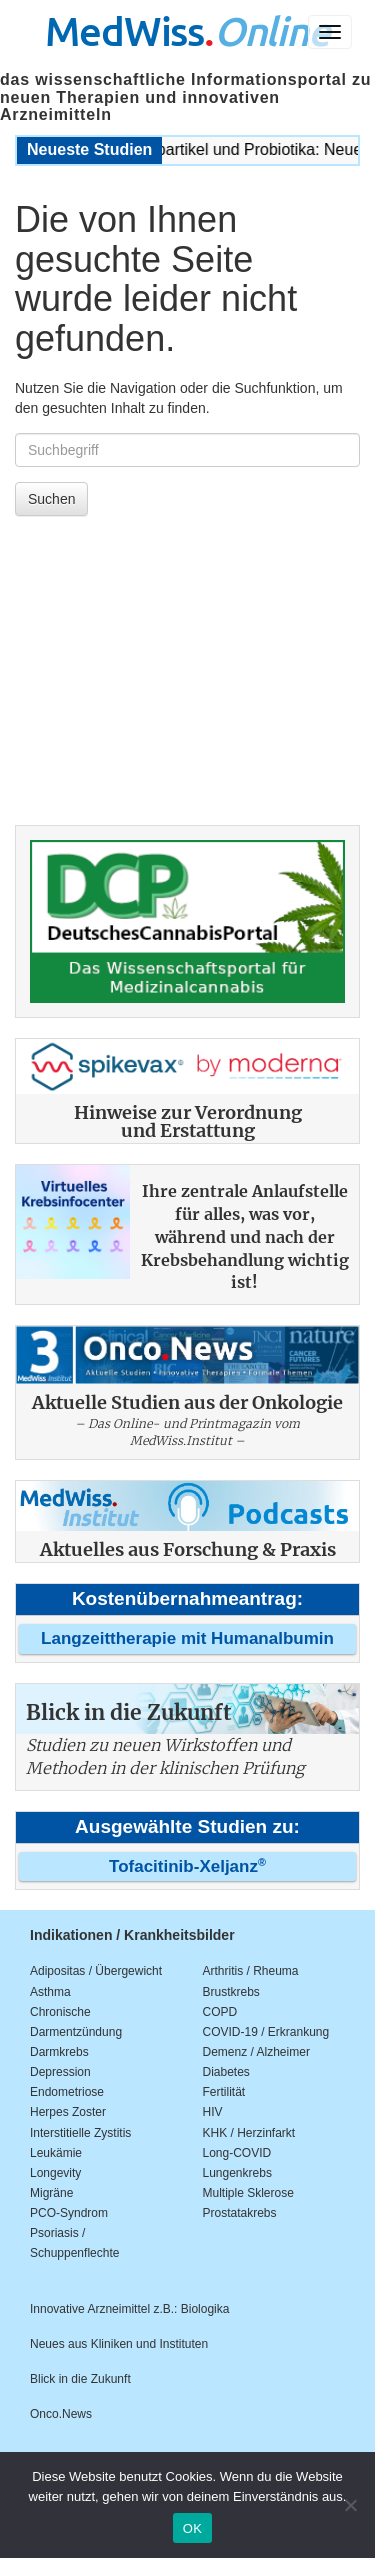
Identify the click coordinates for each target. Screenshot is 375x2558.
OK (192, 2528)
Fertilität (224, 2092)
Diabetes (226, 2072)
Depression (60, 2072)
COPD (220, 2012)
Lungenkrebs (237, 2173)
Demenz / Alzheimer (256, 2052)
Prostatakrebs (240, 2213)
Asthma (50, 1992)
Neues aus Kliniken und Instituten (119, 2344)
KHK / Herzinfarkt (249, 2133)
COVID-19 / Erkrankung (266, 2032)
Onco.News (61, 2414)
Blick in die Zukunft (80, 2379)
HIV (213, 2112)
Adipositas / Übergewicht (96, 1971)
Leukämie (56, 2153)
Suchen (51, 499)
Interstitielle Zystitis (80, 2133)
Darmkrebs (59, 2052)
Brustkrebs (231, 1992)
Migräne (51, 2193)
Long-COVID (237, 2153)
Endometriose (67, 2092)
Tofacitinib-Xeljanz (187, 1866)
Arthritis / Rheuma (251, 1971)
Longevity (55, 2173)
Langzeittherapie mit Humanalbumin (187, 1638)
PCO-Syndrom (69, 2213)
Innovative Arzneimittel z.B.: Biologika (129, 2309)
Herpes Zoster (68, 2112)
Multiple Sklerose (248, 2193)
